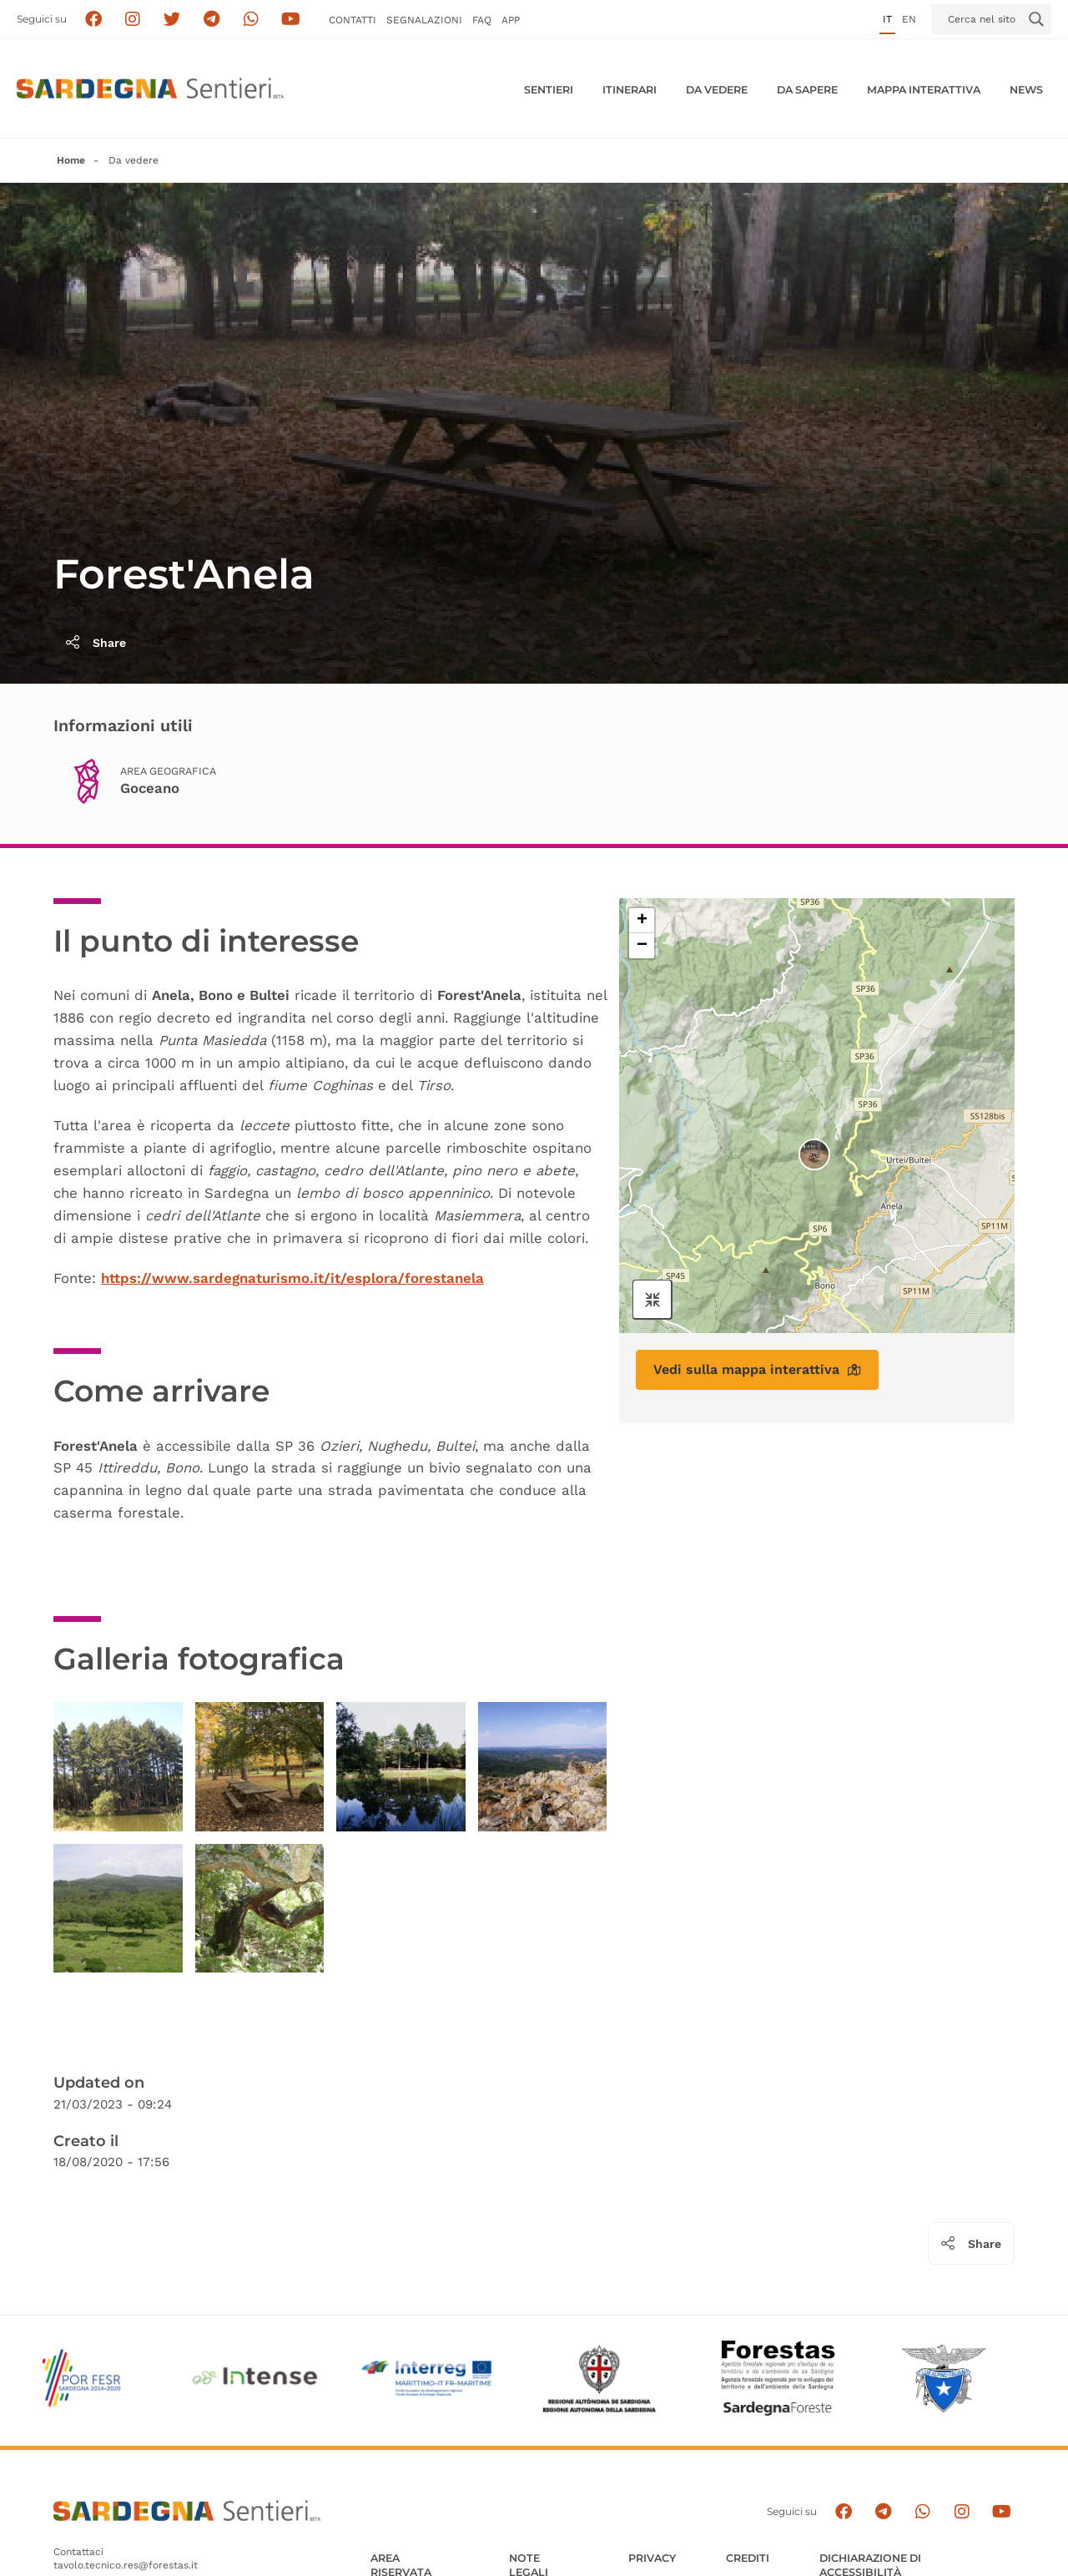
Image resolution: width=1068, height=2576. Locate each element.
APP (510, 20)
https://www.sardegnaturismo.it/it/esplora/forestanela (292, 1278)
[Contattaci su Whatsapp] (251, 19)
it (887, 19)
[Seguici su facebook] (93, 19)
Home (71, 160)
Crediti (747, 2558)
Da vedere (717, 89)
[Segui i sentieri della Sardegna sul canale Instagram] (133, 19)
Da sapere (807, 89)
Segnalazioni (424, 20)
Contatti (352, 20)
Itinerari (629, 89)
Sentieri (548, 89)
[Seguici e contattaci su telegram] (211, 19)
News (1026, 89)
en (909, 19)
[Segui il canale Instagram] (961, 2512)
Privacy (652, 2558)
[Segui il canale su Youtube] (290, 19)
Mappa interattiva (923, 89)
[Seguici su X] (172, 19)
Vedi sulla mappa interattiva (757, 1369)
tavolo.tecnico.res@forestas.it (125, 2565)
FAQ (481, 20)
